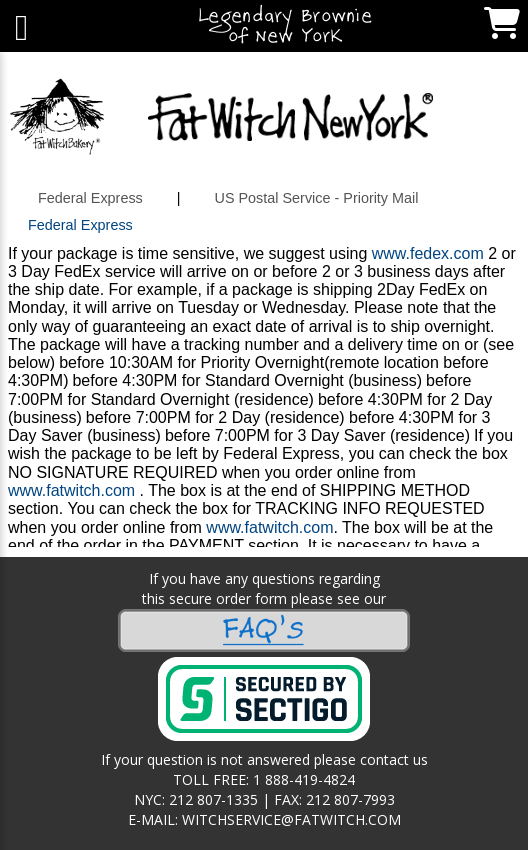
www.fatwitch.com (71, 490)
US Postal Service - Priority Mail (317, 198)
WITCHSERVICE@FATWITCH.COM (291, 819)
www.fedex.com (428, 253)
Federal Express (90, 198)
